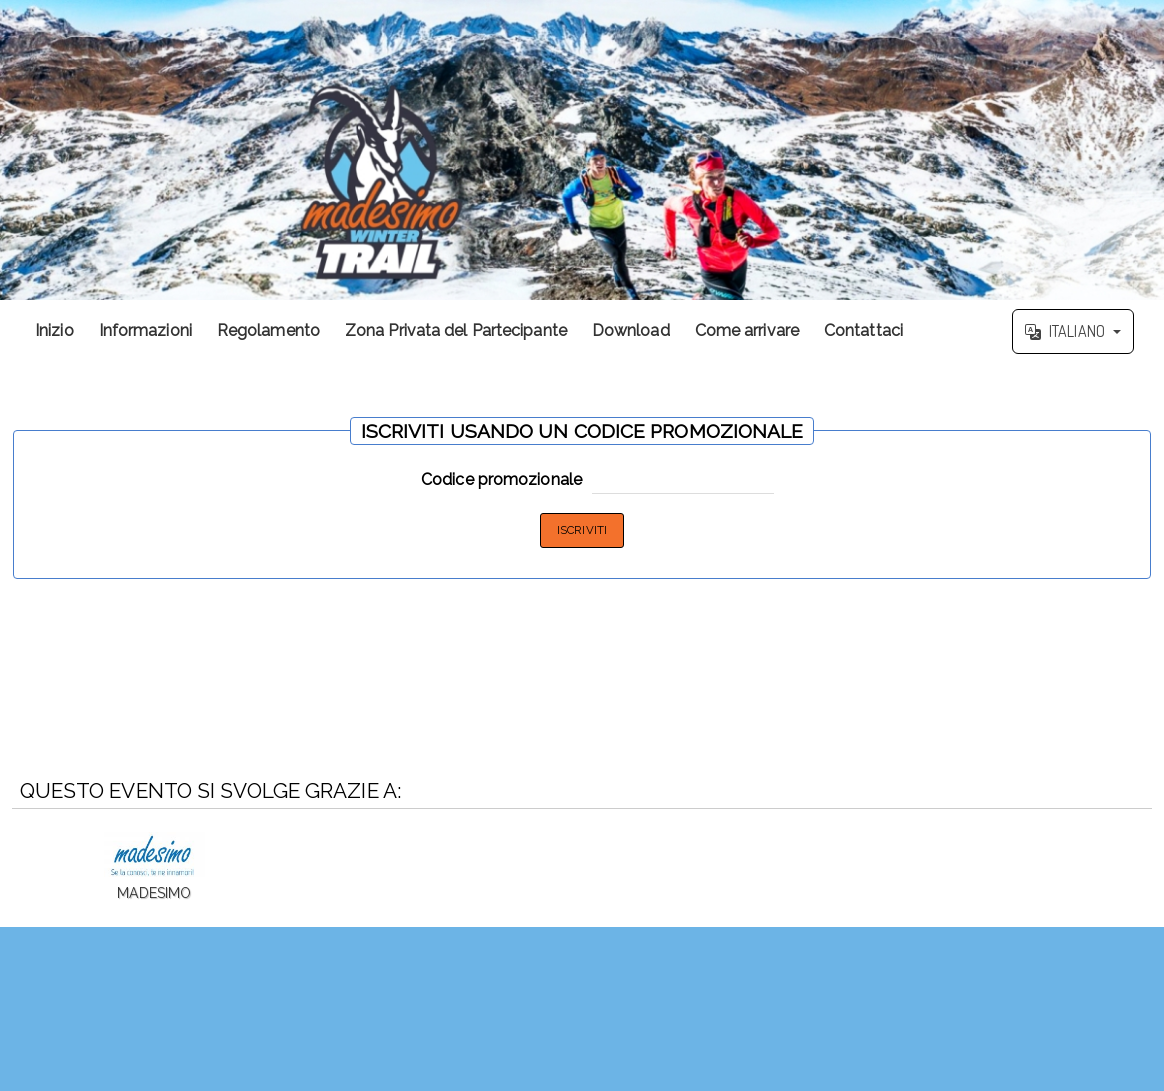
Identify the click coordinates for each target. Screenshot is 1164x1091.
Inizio (54, 330)
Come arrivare (747, 330)
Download (631, 330)
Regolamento (268, 330)
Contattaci (863, 330)
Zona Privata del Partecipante (456, 330)
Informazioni (145, 330)
